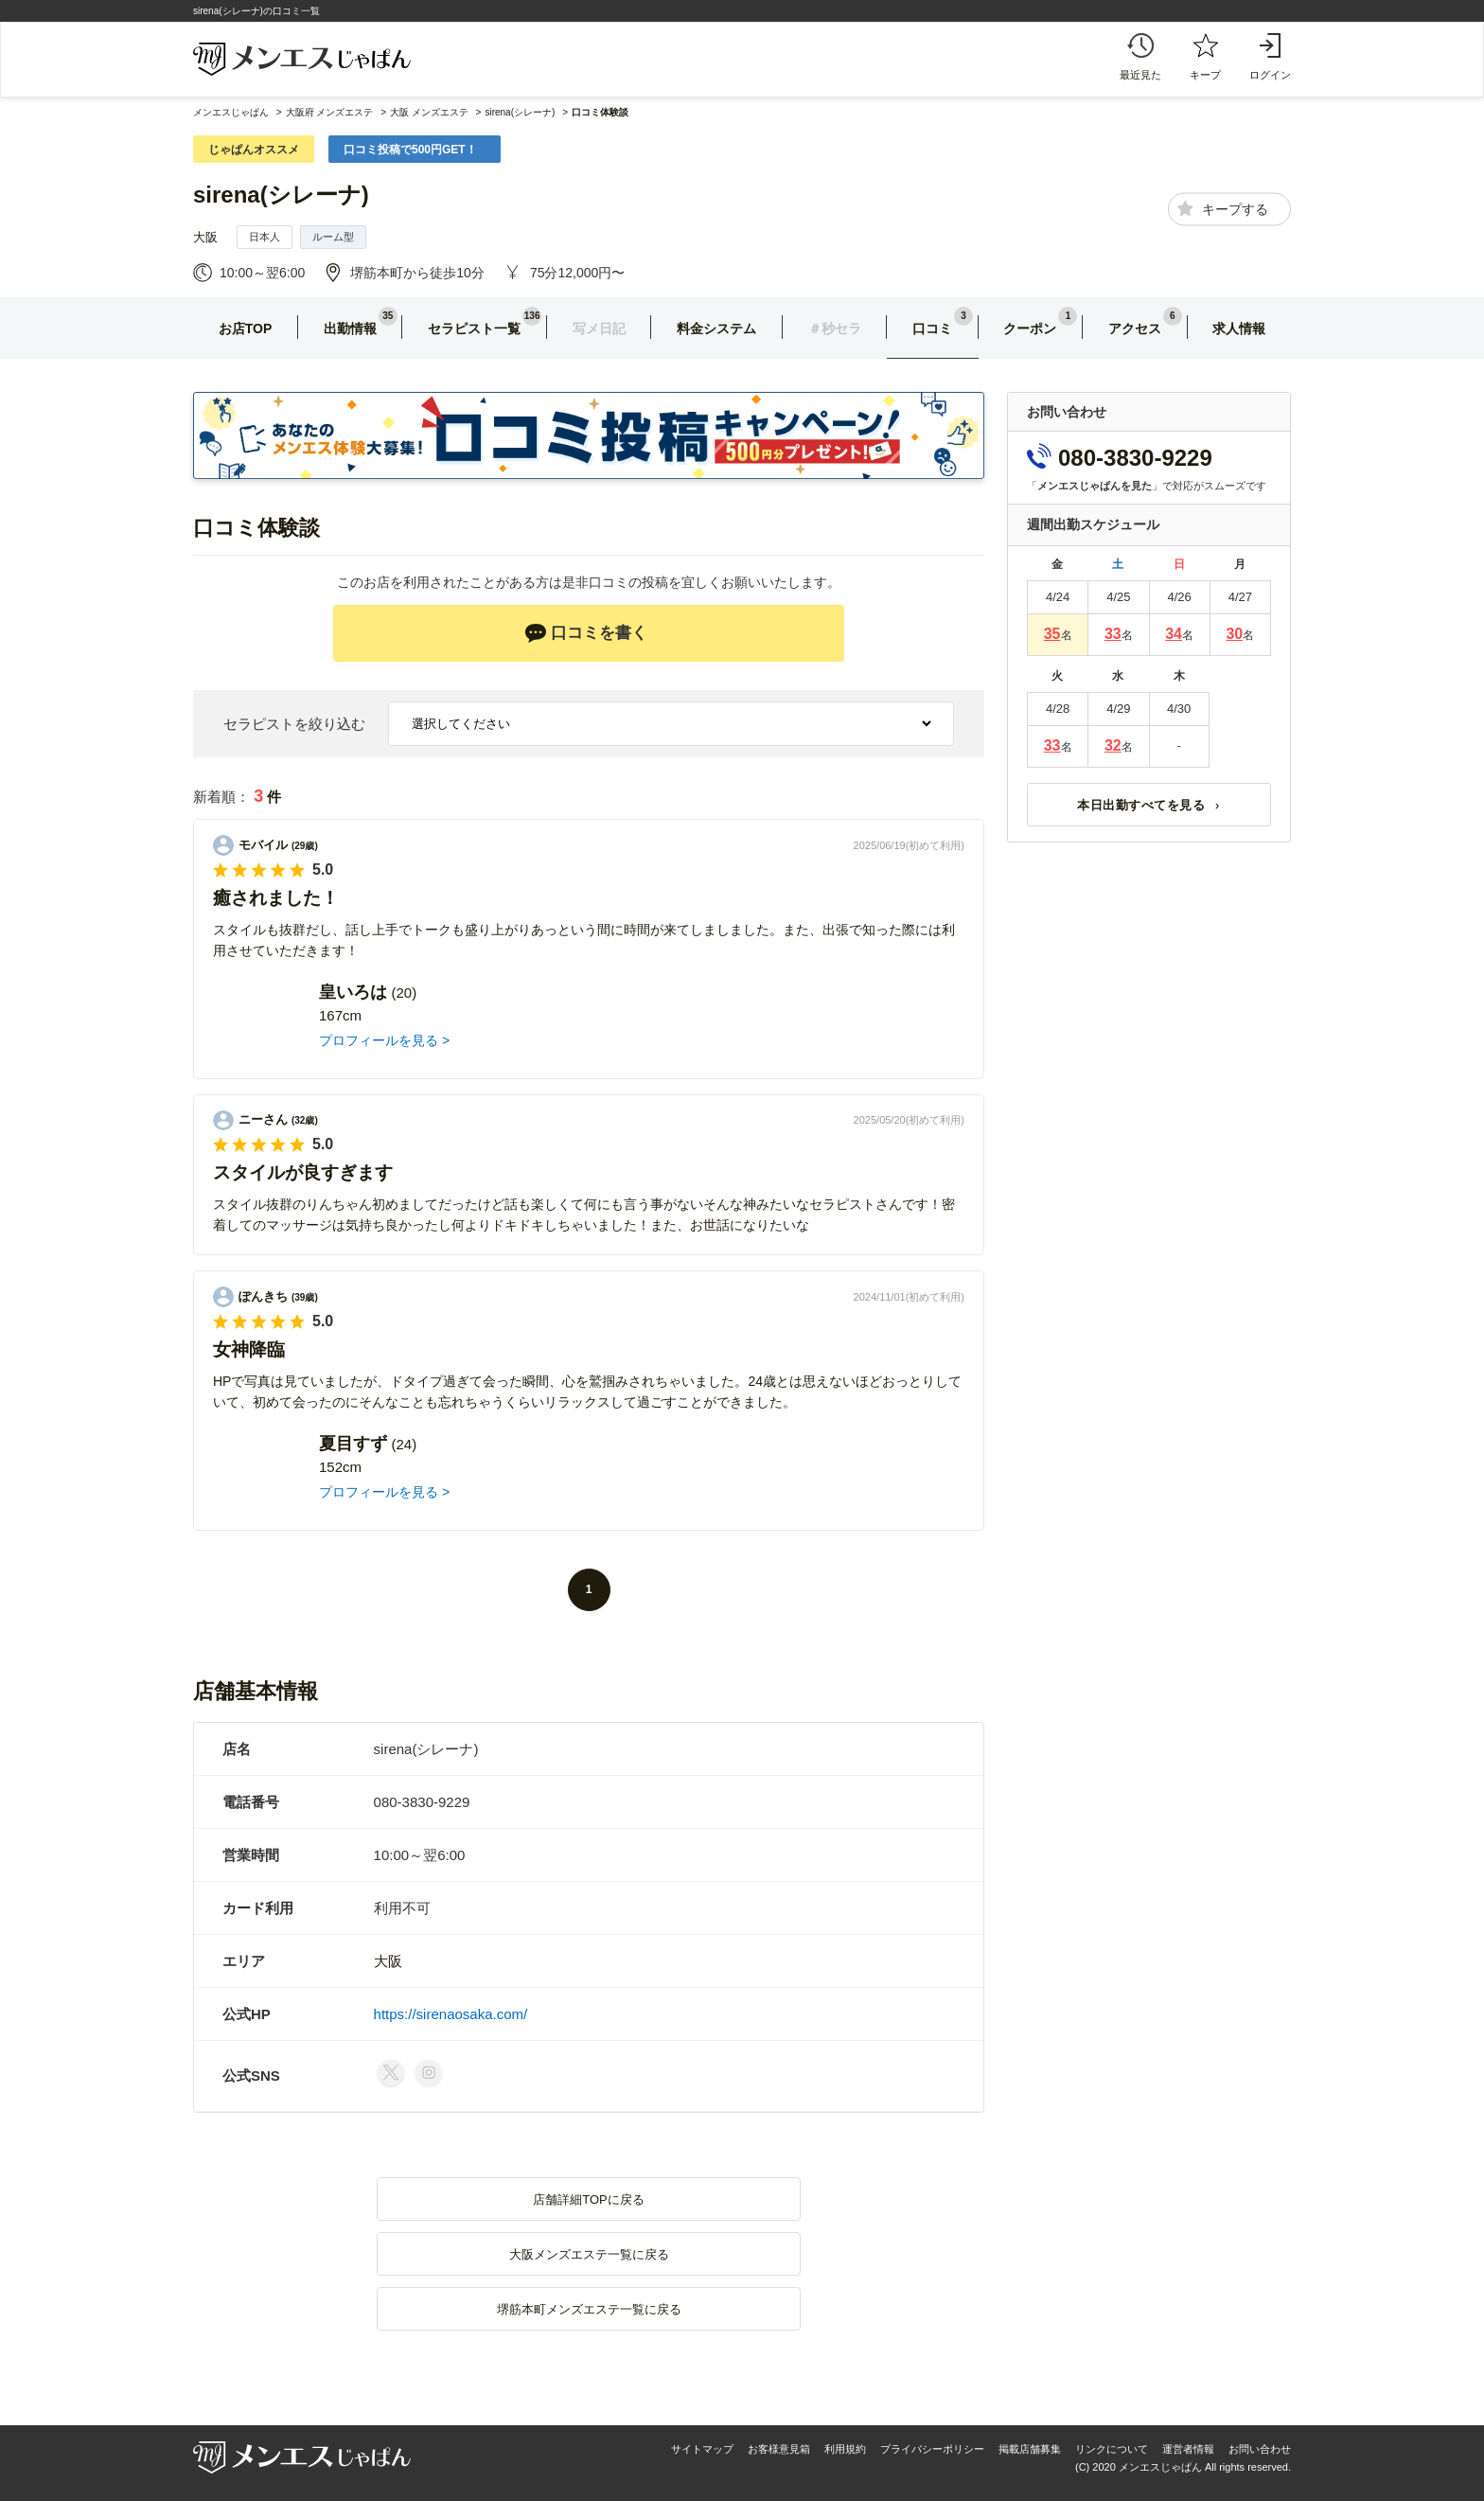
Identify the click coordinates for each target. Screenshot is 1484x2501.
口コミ (932, 328)
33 (1113, 634)
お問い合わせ (1259, 2449)
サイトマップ (702, 2449)
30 (1234, 634)
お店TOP (246, 328)
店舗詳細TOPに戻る (589, 2199)
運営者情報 (1188, 2449)
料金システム (716, 328)
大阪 (205, 237)
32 (1113, 745)
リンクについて (1111, 2449)
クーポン (1029, 328)
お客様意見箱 (779, 2449)
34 (1173, 634)
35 (1052, 634)
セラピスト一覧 (474, 328)
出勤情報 (350, 328)
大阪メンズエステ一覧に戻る (589, 2254)
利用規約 (845, 2449)
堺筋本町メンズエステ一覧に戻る (589, 2309)
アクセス (1134, 328)
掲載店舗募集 (1029, 2449)
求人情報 (1238, 328)
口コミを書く (585, 633)
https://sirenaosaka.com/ (451, 2014)
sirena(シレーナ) (281, 194)
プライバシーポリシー (932, 2449)
